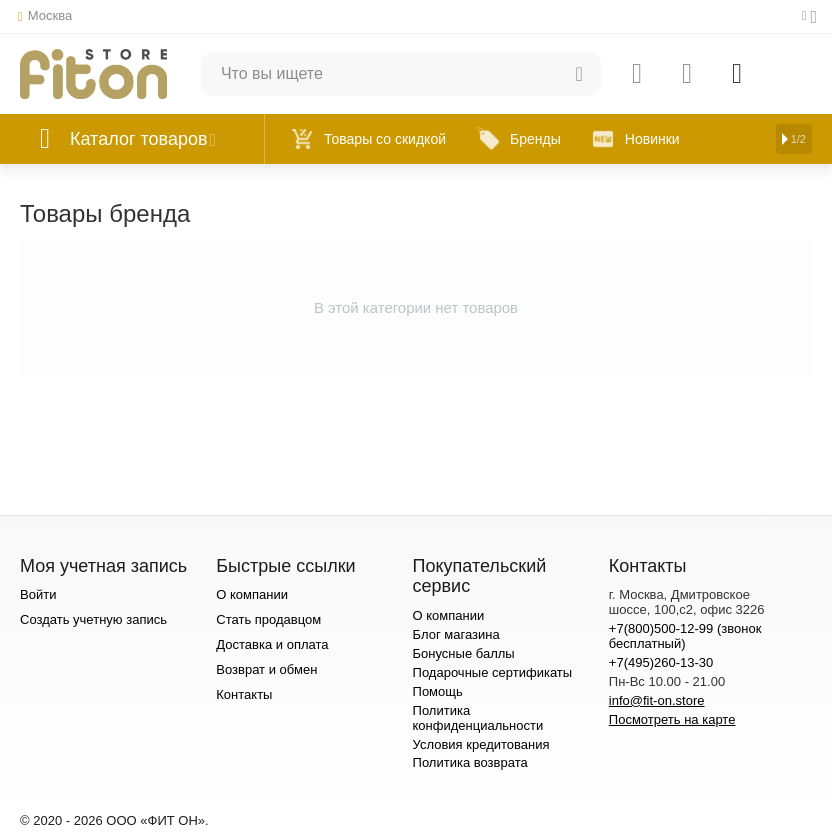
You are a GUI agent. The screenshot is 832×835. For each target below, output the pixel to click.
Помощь (438, 691)
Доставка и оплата (272, 644)
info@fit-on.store (657, 700)
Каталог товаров (139, 139)
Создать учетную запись (93, 619)
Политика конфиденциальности (478, 718)
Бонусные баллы (464, 653)
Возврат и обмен (266, 669)
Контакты (244, 694)
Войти (38, 594)
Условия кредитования (481, 744)
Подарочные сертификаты (493, 672)
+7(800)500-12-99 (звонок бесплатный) (685, 636)
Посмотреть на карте (672, 719)
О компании (252, 594)
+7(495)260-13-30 (661, 662)
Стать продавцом (268, 619)
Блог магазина (456, 634)
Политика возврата (470, 762)
